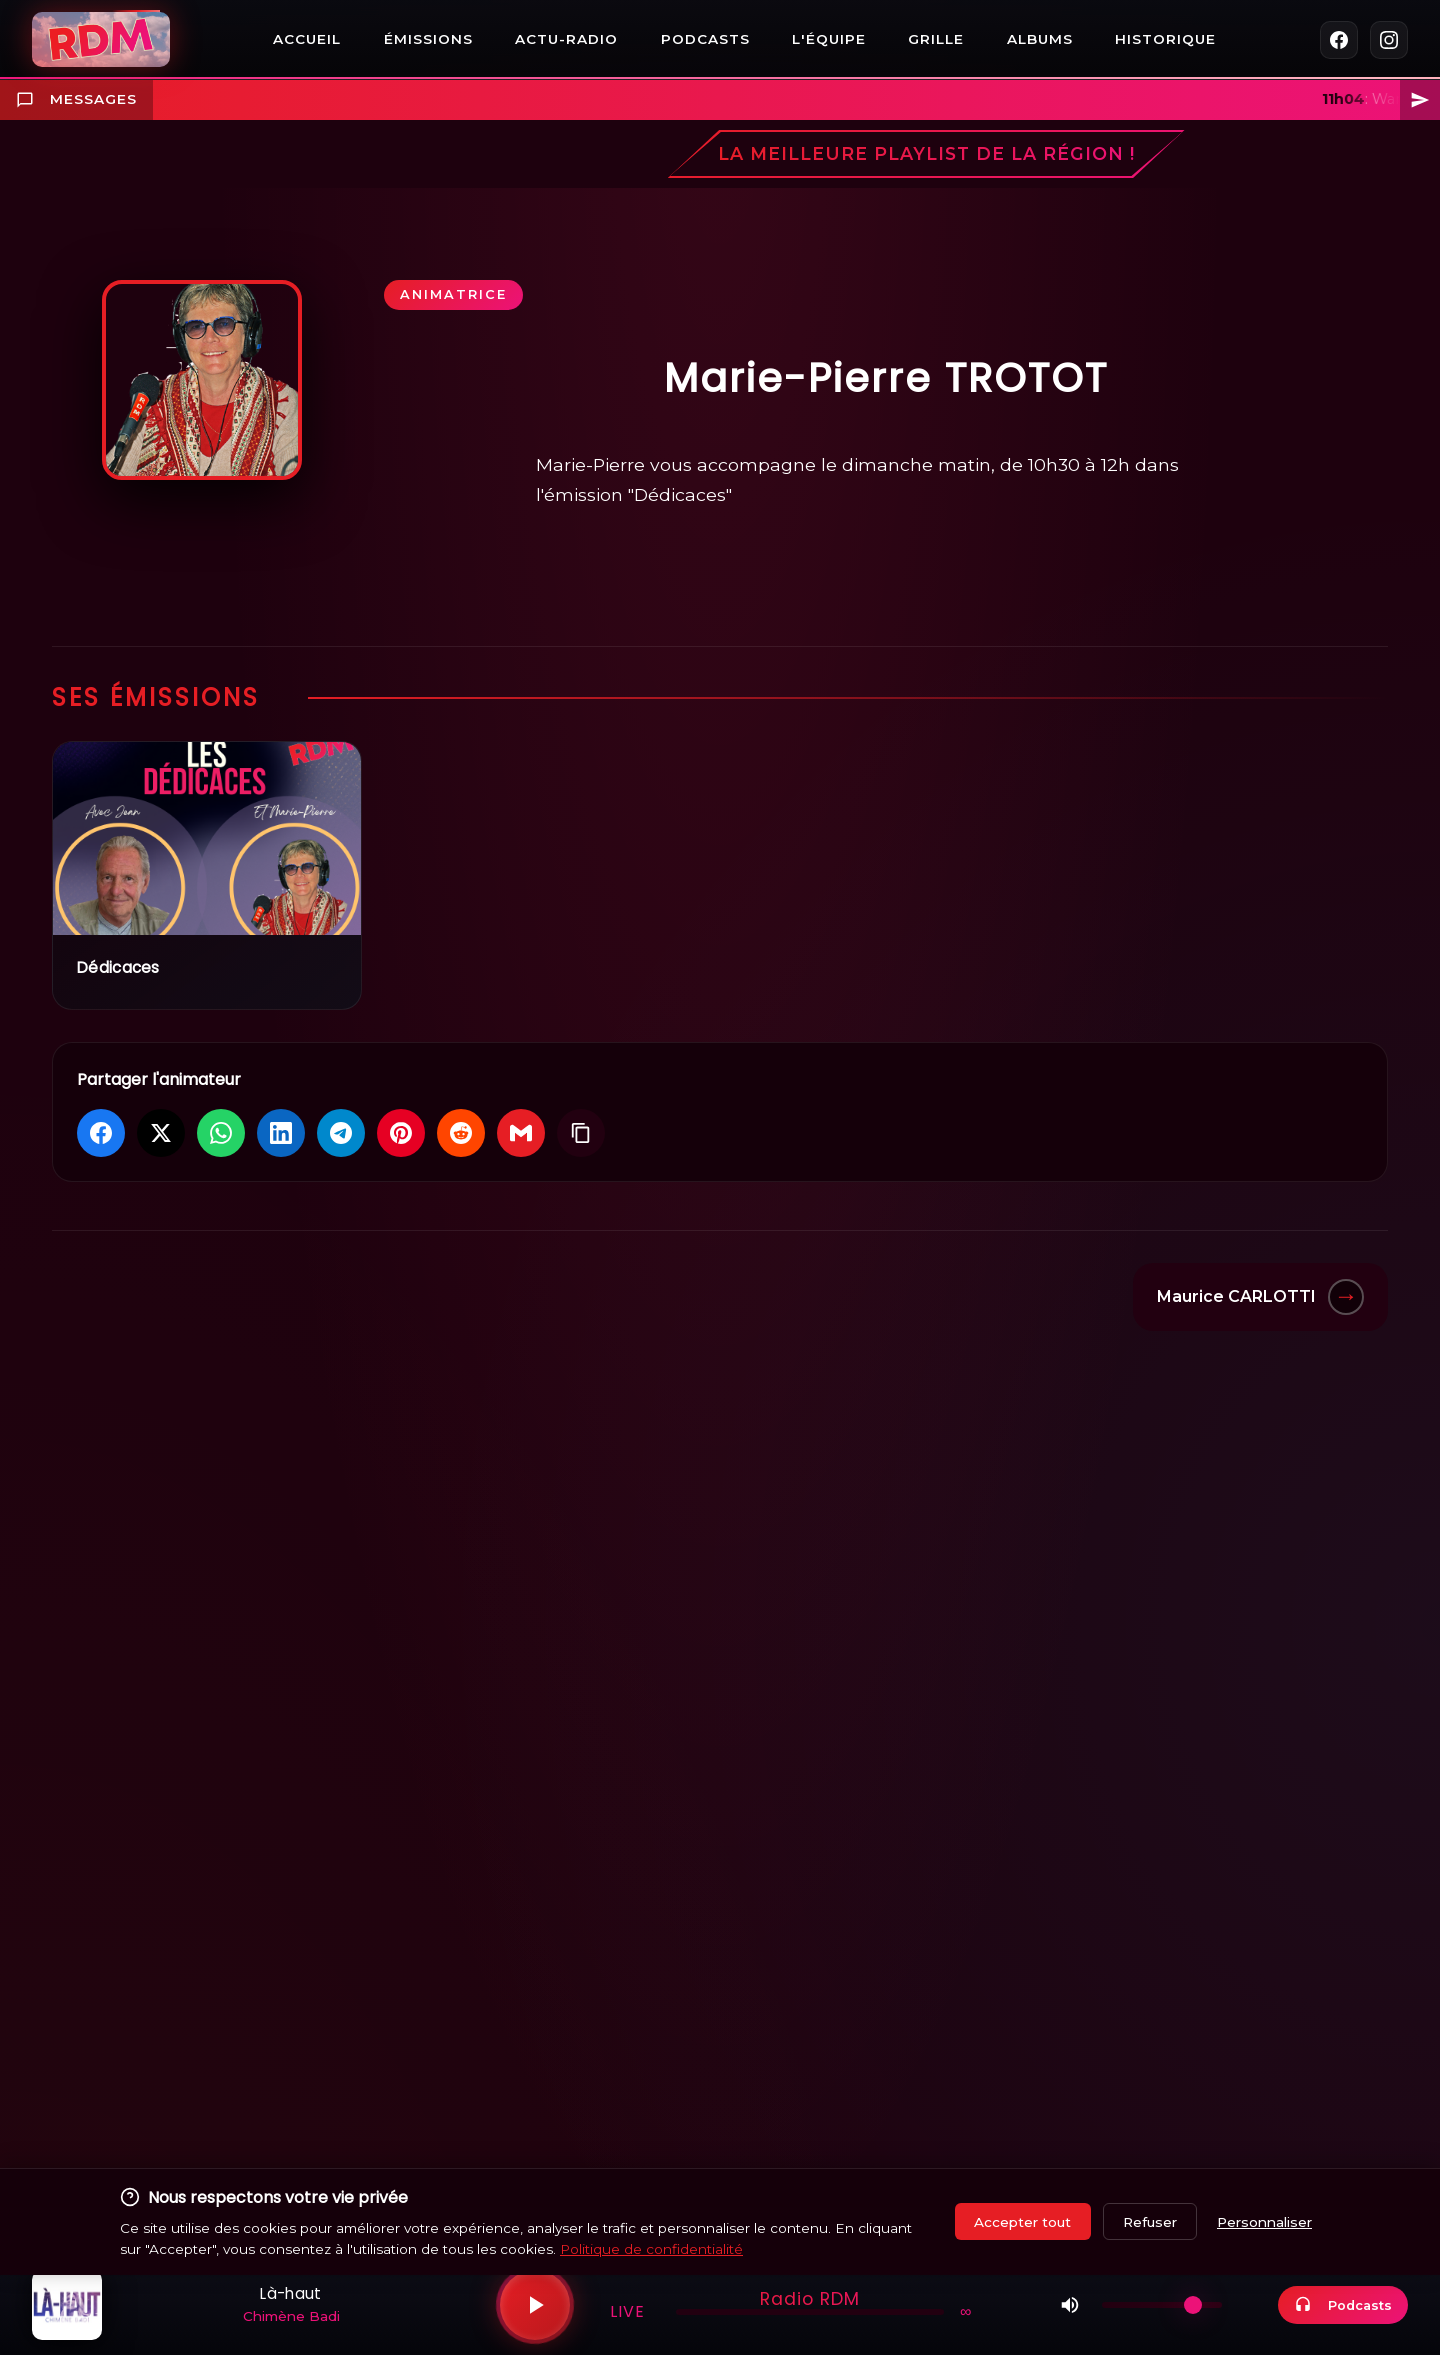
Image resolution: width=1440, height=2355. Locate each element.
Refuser (1150, 2222)
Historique (1165, 39)
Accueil (307, 39)
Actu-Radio (566, 39)
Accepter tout (1022, 2222)
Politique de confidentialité (651, 2249)
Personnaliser (1264, 2222)
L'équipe (829, 39)
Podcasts (705, 39)
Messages (76, 100)
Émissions (428, 39)
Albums (1040, 39)
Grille (936, 39)
